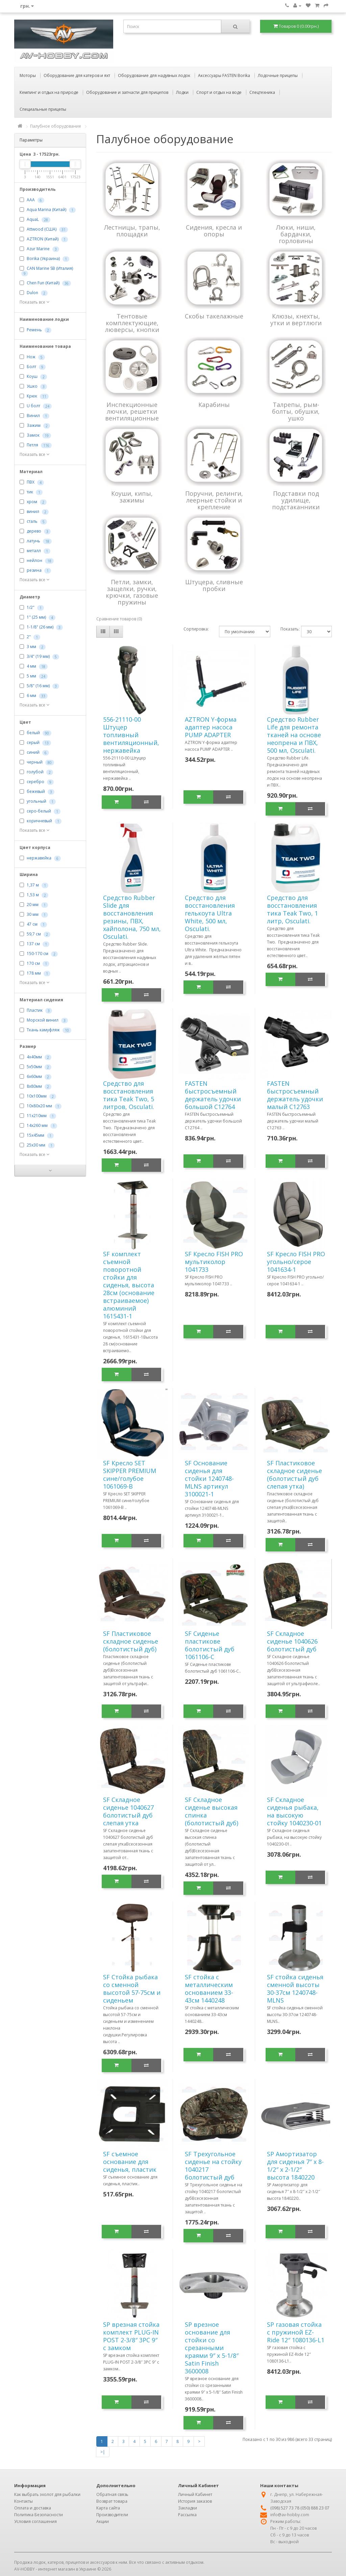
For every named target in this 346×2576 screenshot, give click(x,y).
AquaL (33, 219)
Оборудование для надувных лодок (154, 75)
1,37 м (33, 885)
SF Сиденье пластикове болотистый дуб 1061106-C (209, 1645)
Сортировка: (196, 629)
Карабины (214, 405)
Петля (32, 445)
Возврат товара (111, 2501)
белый (33, 733)
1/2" (30, 607)
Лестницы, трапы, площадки (132, 230)
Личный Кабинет (195, 2494)
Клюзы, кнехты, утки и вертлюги (296, 319)
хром (32, 502)
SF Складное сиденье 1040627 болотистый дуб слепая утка (128, 1811)
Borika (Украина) (43, 258)
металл (34, 550)
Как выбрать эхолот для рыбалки (47, 2494)
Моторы (28, 75)
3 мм (31, 646)
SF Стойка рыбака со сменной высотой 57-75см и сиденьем (131, 1988)
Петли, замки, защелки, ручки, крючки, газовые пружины (132, 592)
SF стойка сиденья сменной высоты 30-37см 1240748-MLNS (295, 1988)
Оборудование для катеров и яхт (77, 75)
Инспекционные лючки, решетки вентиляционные (132, 411)
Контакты (23, 2501)
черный (35, 762)
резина (34, 570)
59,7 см (34, 934)
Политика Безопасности (38, 2515)
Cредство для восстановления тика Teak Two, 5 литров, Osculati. (128, 1095)
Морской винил (42, 1020)
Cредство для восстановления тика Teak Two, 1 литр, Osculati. (292, 909)
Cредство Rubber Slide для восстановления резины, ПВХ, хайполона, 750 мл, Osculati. (132, 917)
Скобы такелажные (214, 316)
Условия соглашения (35, 2521)
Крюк (32, 396)
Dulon (32, 292)
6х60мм (34, 1076)
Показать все (34, 302)
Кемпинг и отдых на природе (49, 92)
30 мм (33, 914)
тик (30, 492)
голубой (35, 772)
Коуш (32, 376)
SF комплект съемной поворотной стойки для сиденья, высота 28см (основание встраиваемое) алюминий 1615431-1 (128, 1285)
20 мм (33, 904)
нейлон (34, 560)
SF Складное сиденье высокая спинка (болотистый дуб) (211, 1811)
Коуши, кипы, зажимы (132, 496)
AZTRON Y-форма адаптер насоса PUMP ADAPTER (211, 727)
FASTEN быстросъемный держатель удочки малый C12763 (295, 1095)
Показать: (285, 629)
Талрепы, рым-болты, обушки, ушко (296, 411)
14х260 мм (37, 1125)
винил (33, 511)
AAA (31, 200)
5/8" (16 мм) (38, 686)
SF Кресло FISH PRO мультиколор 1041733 (214, 1261)
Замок (33, 435)
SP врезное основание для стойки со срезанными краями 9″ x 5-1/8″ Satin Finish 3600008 (212, 2347)
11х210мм (37, 1115)
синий (33, 752)
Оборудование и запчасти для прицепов (127, 92)
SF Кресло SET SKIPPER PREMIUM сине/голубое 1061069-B (129, 1474)
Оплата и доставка (32, 2508)
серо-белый (39, 811)
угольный (36, 801)
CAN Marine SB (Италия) (50, 268)
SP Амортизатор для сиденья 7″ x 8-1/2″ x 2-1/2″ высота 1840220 (295, 2165)
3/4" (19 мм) (38, 656)
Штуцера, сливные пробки (214, 585)
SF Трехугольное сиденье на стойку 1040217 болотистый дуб (213, 2165)
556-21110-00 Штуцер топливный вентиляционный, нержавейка (131, 734)
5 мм (31, 676)
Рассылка (187, 2515)
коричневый (39, 821)
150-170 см (37, 953)
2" (29, 637)
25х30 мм (36, 1145)
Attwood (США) (41, 229)
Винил (33, 415)
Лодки (182, 92)
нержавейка (39, 858)
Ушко (32, 386)
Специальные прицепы (43, 109)
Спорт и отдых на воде (219, 92)
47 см (32, 924)
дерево (34, 531)
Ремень (34, 330)
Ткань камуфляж (43, 1030)
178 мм (34, 973)
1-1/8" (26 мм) (40, 627)
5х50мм (34, 1067)
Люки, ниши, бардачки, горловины (296, 234)
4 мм (31, 666)
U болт (33, 406)
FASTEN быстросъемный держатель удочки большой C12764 (213, 1095)
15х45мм (35, 1135)
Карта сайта (108, 2508)
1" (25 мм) (36, 617)
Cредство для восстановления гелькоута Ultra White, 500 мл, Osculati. (210, 913)
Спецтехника (262, 92)
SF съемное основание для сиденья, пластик (129, 2161)
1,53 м (33, 895)
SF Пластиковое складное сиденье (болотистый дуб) (130, 1641)
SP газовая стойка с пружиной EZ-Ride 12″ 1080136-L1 (295, 2332)
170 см (33, 963)
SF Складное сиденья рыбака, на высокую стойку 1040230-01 (294, 1811)
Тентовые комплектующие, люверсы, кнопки (132, 323)
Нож (31, 357)
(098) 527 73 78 (284, 2508)
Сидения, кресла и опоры (214, 230)
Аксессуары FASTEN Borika (224, 75)
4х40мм (34, 1057)
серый (33, 742)
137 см (33, 944)
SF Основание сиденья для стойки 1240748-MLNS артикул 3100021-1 (209, 1478)
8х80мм (34, 1086)
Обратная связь (112, 2494)
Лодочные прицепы (278, 75)
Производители (112, 2515)
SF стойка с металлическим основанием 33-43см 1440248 (209, 1988)
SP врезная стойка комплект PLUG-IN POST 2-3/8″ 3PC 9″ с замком (131, 2336)
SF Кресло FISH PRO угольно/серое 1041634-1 (296, 1261)
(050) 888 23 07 (314, 2508)
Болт (31, 366)
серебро (35, 781)
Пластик (35, 1010)
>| (102, 2452)
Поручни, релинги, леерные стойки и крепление (214, 500)
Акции (102, 2521)
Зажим (34, 425)
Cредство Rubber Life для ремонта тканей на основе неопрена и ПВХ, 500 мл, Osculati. (294, 734)
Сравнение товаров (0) (119, 619)
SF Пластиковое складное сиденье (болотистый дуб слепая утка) (294, 1474)
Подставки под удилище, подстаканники (296, 500)
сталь (32, 521)
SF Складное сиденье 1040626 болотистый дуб (292, 1641)
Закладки (187, 2508)
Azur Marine (38, 249)
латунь (33, 541)
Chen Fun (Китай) (43, 283)
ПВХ (30, 482)
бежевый (36, 791)
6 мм (31, 695)
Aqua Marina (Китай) (46, 209)
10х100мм (37, 1096)
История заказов (195, 2501)
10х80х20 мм (39, 1106)
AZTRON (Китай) (42, 239)
